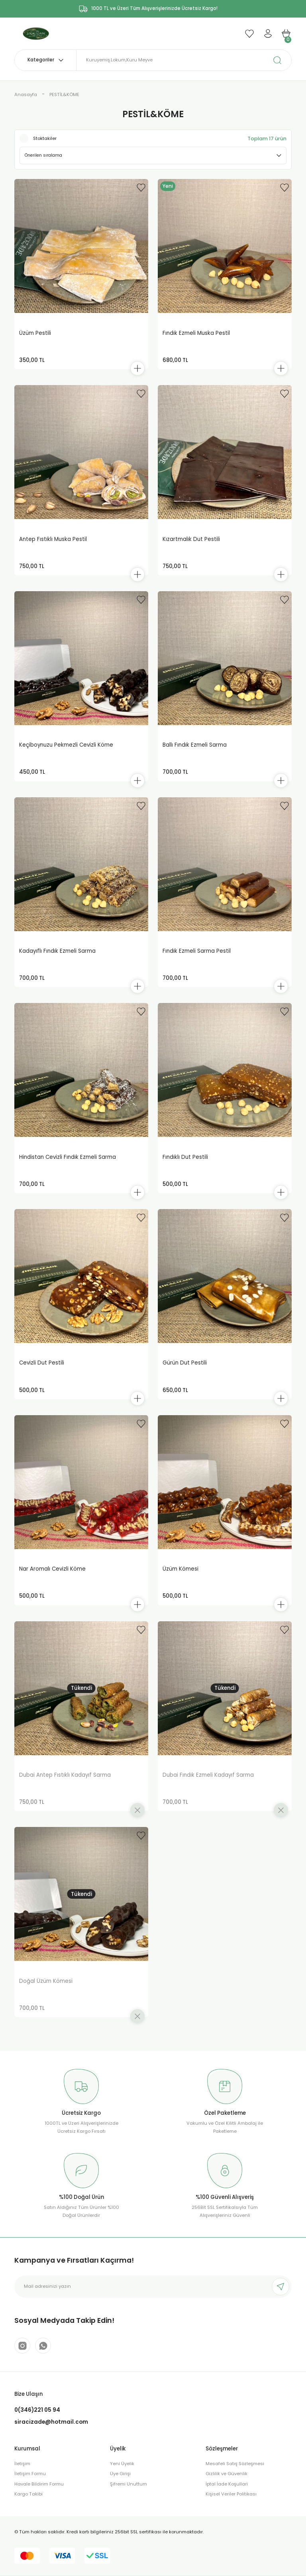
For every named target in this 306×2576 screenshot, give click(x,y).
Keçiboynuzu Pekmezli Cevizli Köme (66, 748)
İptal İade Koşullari (227, 2500)
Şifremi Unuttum (128, 2500)
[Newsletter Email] (153, 2301)
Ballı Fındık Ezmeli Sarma (195, 748)
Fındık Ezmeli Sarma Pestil (197, 956)
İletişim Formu (30, 2490)
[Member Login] (267, 33)
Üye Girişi (120, 2490)
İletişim (22, 2480)
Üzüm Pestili (35, 333)
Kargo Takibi (28, 2510)
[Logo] (37, 33)
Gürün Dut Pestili (185, 1371)
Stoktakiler (45, 138)
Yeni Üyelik (122, 2480)
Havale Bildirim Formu (39, 2500)
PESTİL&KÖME (64, 94)
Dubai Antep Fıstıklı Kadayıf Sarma (65, 1786)
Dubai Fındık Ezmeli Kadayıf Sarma (208, 1786)
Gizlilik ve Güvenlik (226, 2490)
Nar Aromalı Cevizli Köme (52, 1578)
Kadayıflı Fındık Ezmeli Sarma (57, 956)
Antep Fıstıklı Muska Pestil (53, 541)
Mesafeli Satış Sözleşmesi (235, 2480)
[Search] (183, 60)
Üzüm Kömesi (180, 1578)
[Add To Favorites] (141, 187)
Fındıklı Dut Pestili (185, 1163)
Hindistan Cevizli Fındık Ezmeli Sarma (67, 1163)
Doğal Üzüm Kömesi (46, 1994)
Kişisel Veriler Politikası (231, 2510)
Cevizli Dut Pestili (41, 1371)
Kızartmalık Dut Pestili (191, 541)
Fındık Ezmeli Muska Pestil (196, 333)
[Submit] (280, 2301)
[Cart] (286, 33)
